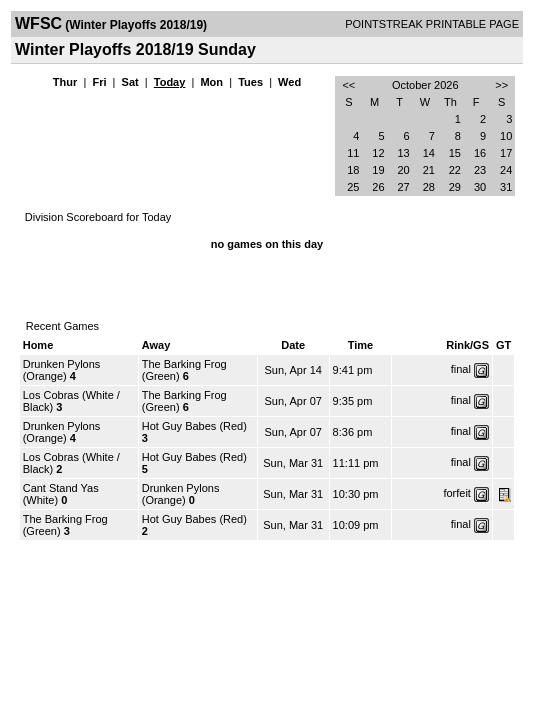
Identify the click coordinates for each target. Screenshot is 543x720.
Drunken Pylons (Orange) (62, 370)
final (461, 369)
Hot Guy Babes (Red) (194, 426)
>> (501, 85)
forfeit (457, 493)
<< (348, 85)
